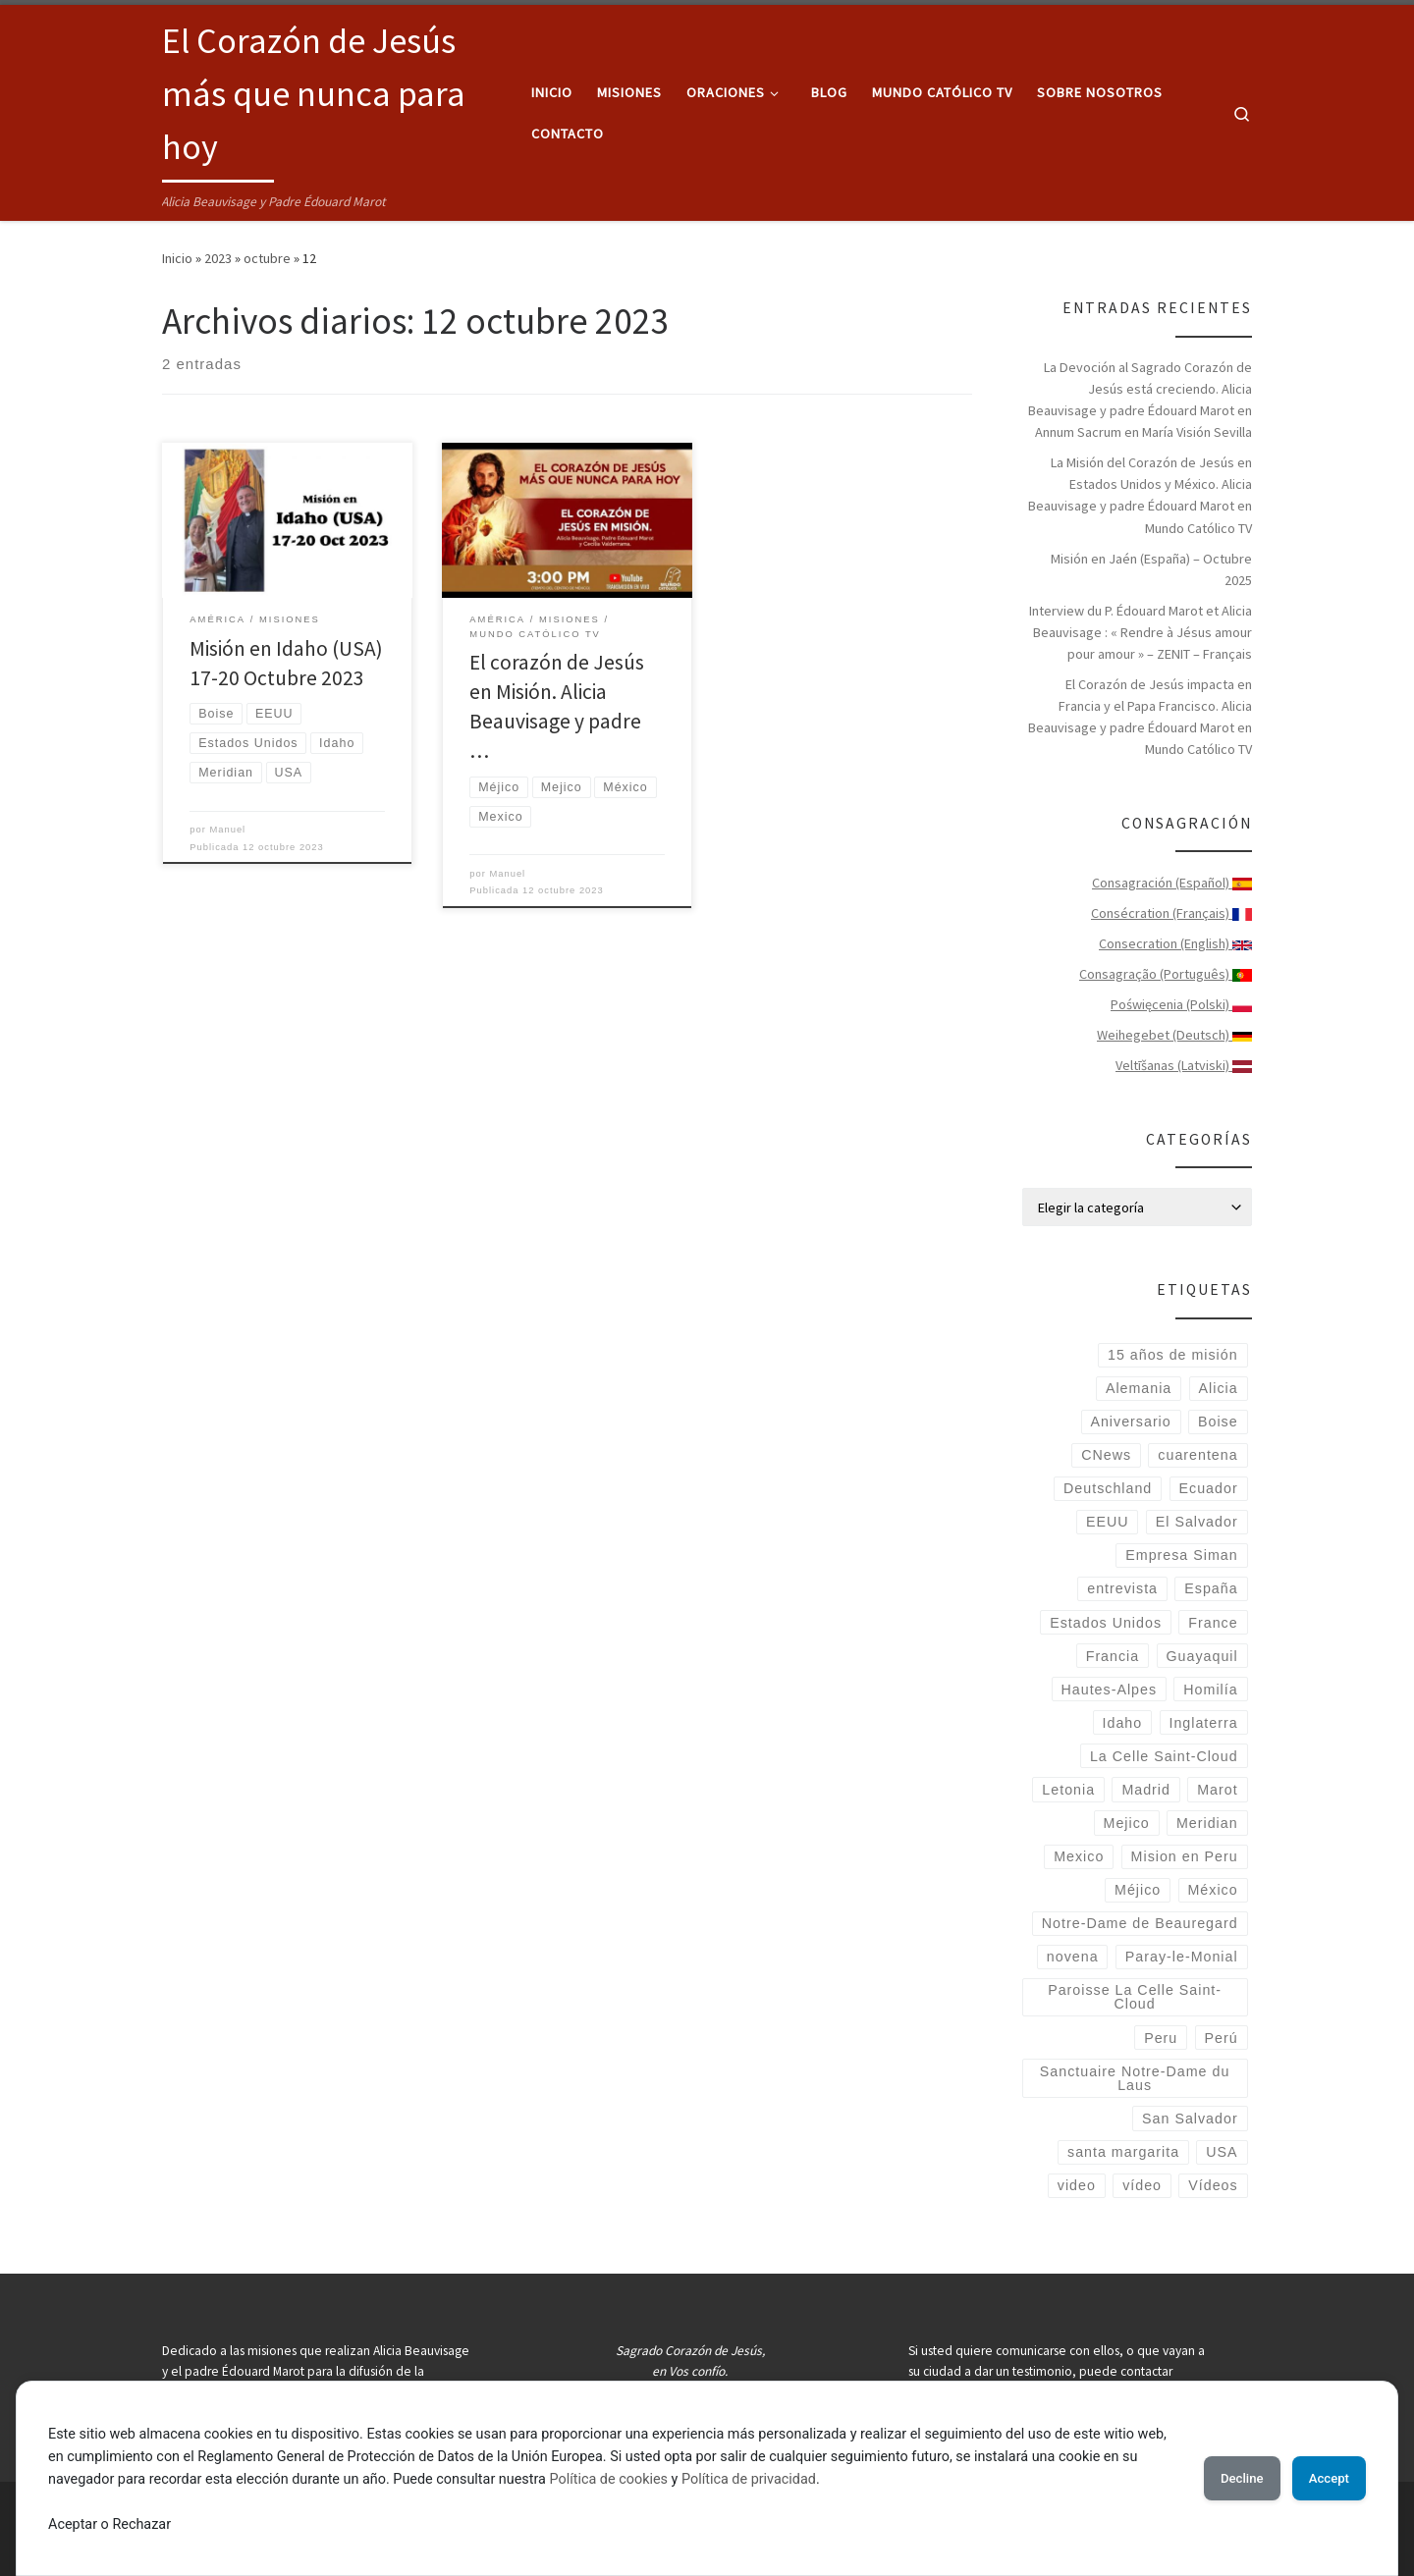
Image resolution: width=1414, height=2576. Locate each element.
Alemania (1138, 1388)
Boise (1218, 1421)
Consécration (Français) (1171, 913)
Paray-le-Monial (1181, 1956)
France (1212, 1623)
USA (1221, 2152)
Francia (1113, 1656)
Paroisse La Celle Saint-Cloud (1135, 1997)
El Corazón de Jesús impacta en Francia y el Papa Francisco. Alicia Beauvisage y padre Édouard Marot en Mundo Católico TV (1140, 716)
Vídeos (1212, 2185)
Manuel (228, 829)
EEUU (1107, 1522)
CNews (1106, 1455)
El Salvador (1197, 1522)
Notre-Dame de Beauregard (1140, 1923)
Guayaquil (1201, 1656)
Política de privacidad (786, 2479)
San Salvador (1190, 2118)
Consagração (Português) (1165, 974)
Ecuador (1208, 1488)
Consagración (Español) (1172, 882)
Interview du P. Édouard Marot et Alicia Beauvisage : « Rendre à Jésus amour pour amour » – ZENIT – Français (1140, 632)
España (1210, 1588)
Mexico (1079, 1856)
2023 (218, 258)
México (1213, 1890)
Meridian (1207, 1823)
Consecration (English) (1175, 943)
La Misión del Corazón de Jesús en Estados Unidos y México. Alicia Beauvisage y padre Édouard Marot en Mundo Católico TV (1140, 495)
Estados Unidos (1106, 1623)
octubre (267, 258)
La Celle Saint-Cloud (1164, 1756)
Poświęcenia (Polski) (1181, 1004)
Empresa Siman (1181, 1555)
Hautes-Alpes (1109, 1689)
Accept (1320, 2478)
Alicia (1218, 1388)
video (1077, 2185)
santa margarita (1123, 2152)
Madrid (1145, 1790)
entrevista (1122, 1588)
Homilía (1210, 1689)
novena (1073, 1956)
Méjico (1138, 1890)
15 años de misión (1173, 1355)
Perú (1221, 2038)
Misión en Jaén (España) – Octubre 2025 (1151, 569)
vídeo (1142, 2185)
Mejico (1127, 1823)
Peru (1160, 2038)
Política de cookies (646, 2479)
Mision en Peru (1184, 1856)
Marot (1217, 1790)
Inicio (177, 258)
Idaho (1123, 1723)
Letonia (1068, 1790)
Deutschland (1107, 1488)
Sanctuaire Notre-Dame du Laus (1135, 2078)
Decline (1217, 2478)
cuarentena (1197, 1455)
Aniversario (1130, 1421)
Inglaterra (1203, 1723)
